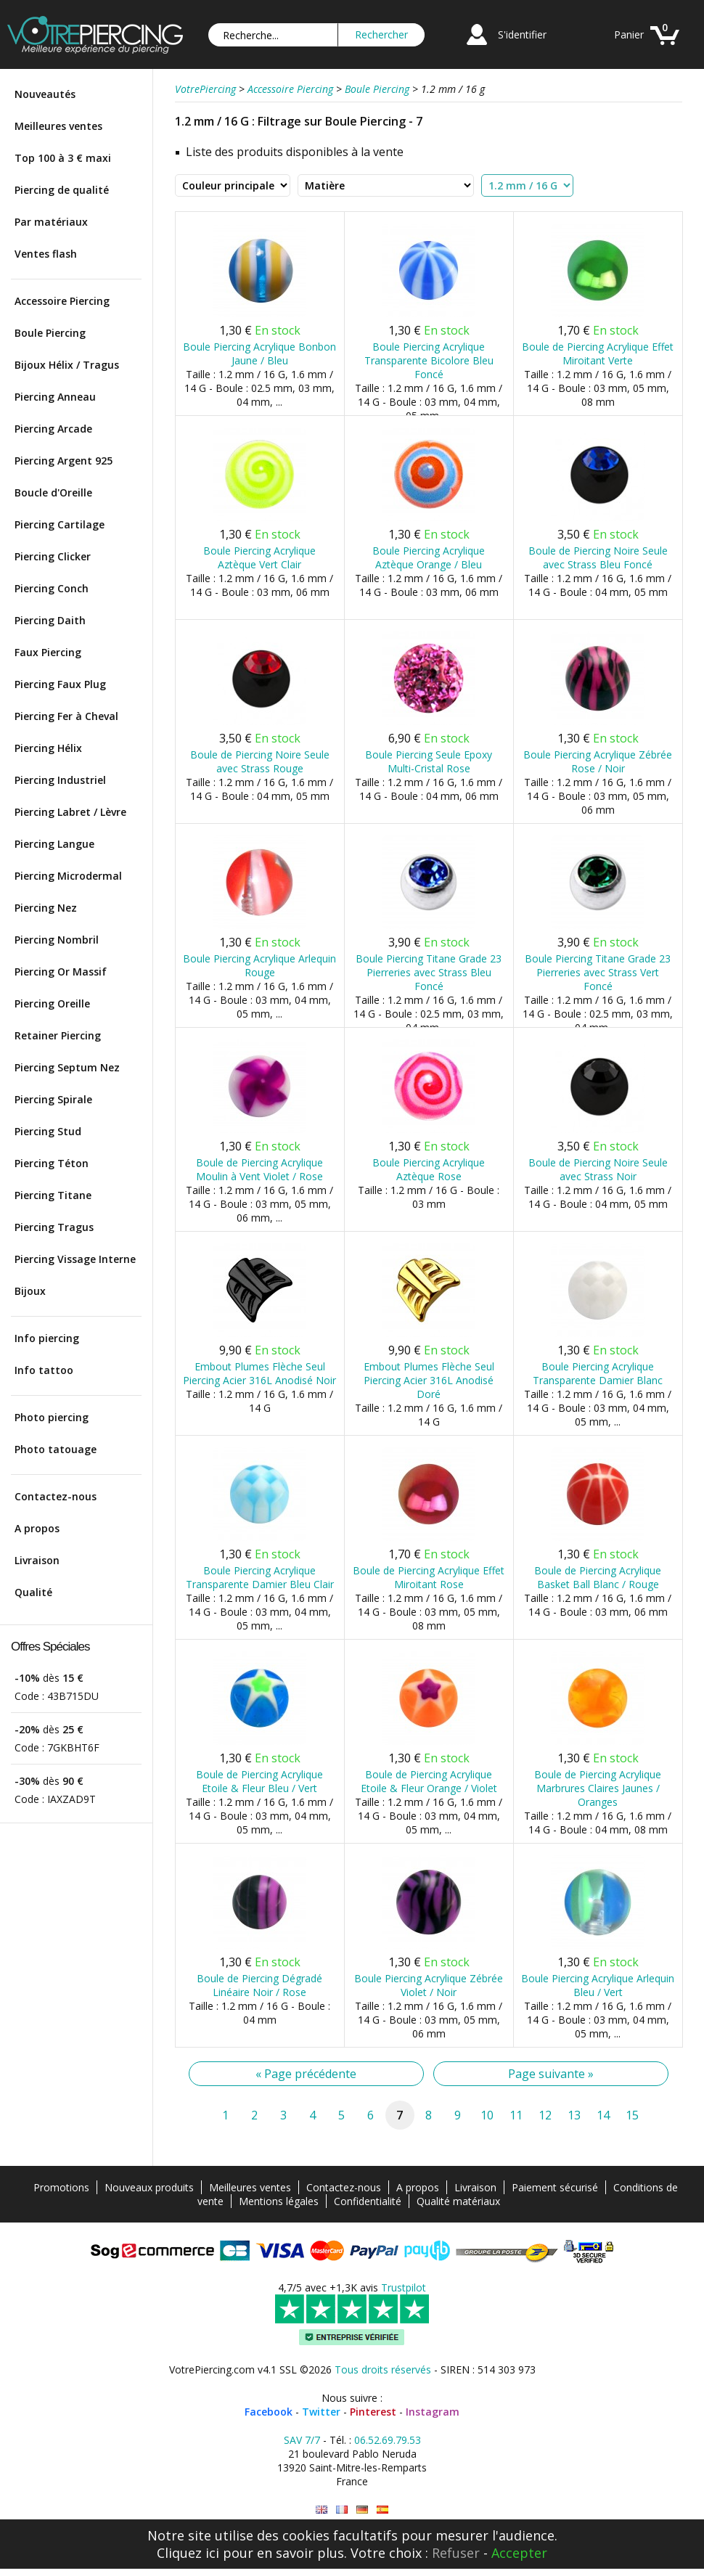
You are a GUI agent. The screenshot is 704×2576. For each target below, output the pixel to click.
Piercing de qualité (62, 190)
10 (487, 2115)
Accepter (519, 2552)
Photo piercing (52, 1417)
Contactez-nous (56, 1496)
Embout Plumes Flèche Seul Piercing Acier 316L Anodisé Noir (259, 1373)
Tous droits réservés (383, 2369)
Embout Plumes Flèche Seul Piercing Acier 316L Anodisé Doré (429, 1380)
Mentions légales (279, 2201)
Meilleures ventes (58, 126)
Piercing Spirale (53, 1099)
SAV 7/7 (302, 2440)
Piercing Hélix (48, 748)
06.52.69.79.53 (387, 2440)
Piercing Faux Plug (60, 684)
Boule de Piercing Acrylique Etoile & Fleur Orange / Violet (429, 1781)
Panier (629, 34)
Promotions (61, 2187)
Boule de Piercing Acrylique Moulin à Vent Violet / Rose (259, 1169)
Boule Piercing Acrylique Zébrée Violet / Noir (428, 1985)
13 (574, 2115)
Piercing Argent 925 (63, 460)
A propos (37, 1528)
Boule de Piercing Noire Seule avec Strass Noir (598, 1169)
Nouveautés (45, 94)
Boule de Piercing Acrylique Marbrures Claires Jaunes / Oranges (597, 1788)
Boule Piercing (50, 333)
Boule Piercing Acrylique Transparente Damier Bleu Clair (260, 1577)
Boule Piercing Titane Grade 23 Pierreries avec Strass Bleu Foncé (429, 972)
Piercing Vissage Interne (75, 1259)
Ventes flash (46, 254)
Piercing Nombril (57, 939)
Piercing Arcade (53, 429)
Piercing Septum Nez (67, 1067)
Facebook (268, 2411)
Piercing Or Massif (61, 971)
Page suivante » (551, 2074)
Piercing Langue (54, 844)
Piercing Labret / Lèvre (70, 812)
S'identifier (522, 34)
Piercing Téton (52, 1163)
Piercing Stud (48, 1131)
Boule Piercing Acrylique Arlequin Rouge (259, 965)
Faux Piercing (48, 652)
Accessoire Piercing (62, 301)
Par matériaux (51, 222)
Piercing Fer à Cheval (66, 716)
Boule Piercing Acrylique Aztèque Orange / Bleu (428, 557)
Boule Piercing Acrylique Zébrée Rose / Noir (597, 761)
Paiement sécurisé (555, 2187)
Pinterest (373, 2411)
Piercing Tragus (54, 1227)
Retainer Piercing (58, 1035)
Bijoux (30, 1291)
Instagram (432, 2411)
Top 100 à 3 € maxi (63, 158)
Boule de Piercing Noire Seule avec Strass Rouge (260, 761)
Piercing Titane (53, 1195)
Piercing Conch (52, 588)
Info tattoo (44, 1370)
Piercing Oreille (52, 1003)
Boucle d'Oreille (53, 492)
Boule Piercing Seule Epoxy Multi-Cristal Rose (428, 761)
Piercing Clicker (53, 556)
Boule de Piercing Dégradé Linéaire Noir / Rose (259, 1985)
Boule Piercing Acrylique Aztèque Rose (428, 1169)
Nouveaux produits (149, 2187)
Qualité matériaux (458, 2201)
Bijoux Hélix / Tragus (67, 365)
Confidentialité (367, 2201)
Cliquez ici (188, 2552)
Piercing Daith (50, 620)
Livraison (37, 1560)
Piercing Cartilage (60, 524)
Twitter (321, 2411)
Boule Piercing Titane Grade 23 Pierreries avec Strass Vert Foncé (598, 972)
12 (545, 2115)
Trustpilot (403, 2287)
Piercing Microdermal (68, 876)
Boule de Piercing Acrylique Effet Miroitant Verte (598, 353)
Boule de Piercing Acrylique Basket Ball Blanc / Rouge (597, 1577)
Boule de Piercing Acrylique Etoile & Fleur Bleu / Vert (259, 1781)
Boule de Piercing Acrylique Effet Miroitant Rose (428, 1577)
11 (516, 2115)
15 (632, 2115)
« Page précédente (305, 2074)
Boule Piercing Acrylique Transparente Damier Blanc (598, 1373)
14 (603, 2115)
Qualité (33, 1592)
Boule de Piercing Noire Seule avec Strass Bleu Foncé (598, 557)
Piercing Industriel (60, 780)
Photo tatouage (56, 1449)
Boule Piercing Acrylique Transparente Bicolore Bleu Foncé (429, 360)
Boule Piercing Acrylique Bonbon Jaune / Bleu (259, 353)
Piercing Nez (46, 908)
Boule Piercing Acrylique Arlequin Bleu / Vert (597, 1985)
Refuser (456, 2552)
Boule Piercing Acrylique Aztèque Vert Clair (259, 557)
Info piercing (47, 1338)
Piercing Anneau (55, 397)
